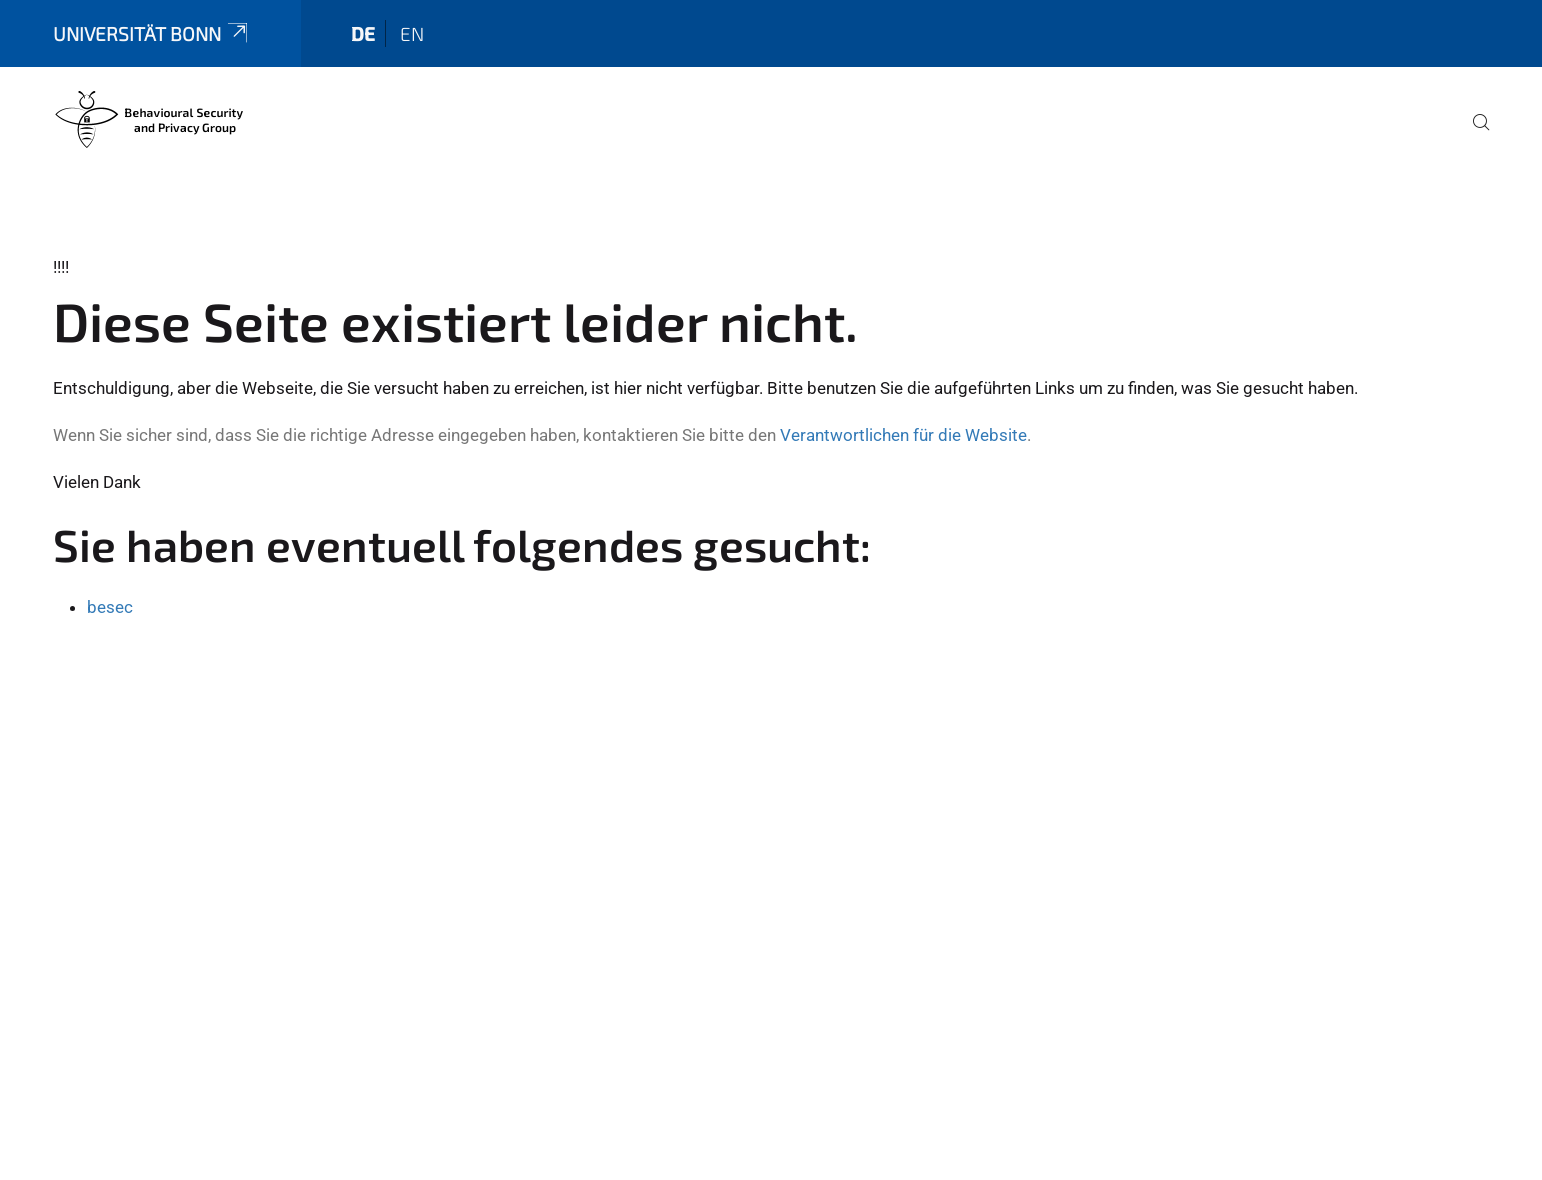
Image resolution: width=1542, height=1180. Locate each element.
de (363, 33)
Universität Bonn (152, 33)
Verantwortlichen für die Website (903, 435)
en (412, 33)
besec (110, 607)
